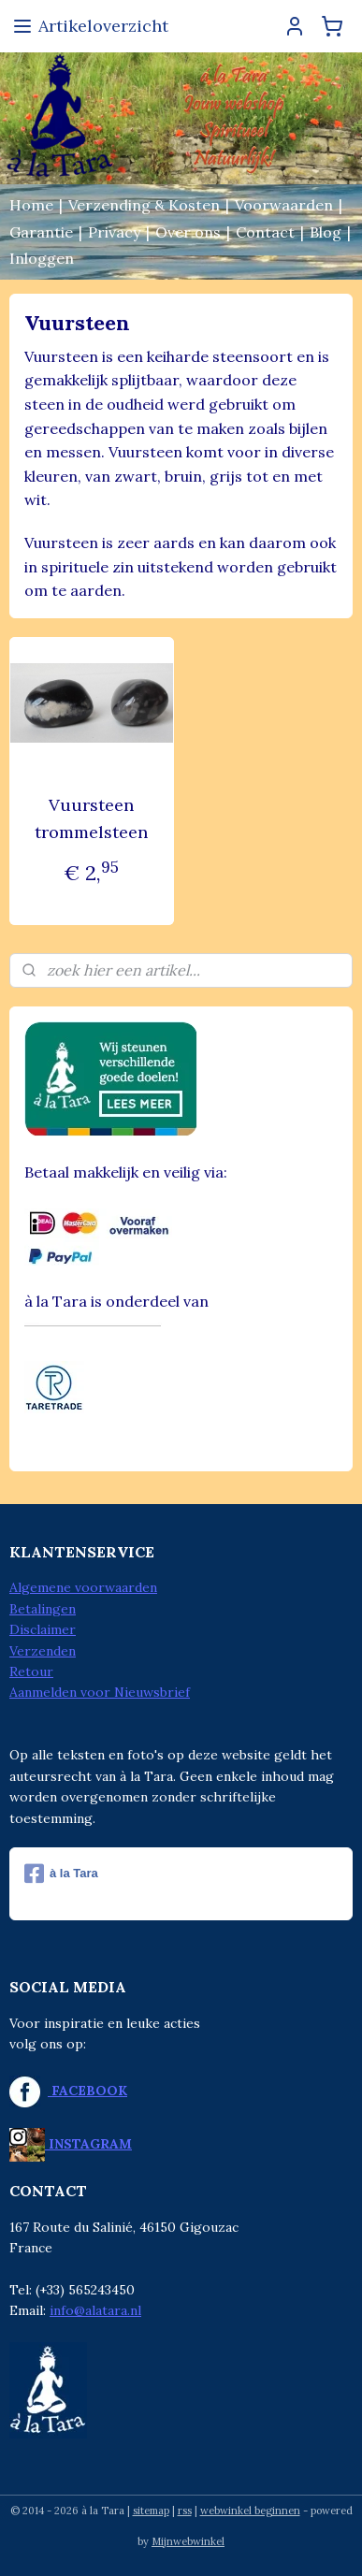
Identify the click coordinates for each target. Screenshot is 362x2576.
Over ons (188, 232)
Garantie (41, 232)
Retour (31, 1671)
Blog (325, 232)
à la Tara (61, 1873)
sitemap (151, 2510)
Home (31, 204)
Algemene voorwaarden (83, 1587)
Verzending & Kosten (144, 204)
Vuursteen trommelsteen (91, 818)
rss (185, 2510)
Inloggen (41, 258)
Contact (265, 232)
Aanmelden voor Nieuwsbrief (99, 1692)
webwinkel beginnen (250, 2510)
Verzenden (42, 1651)
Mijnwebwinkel (188, 2541)
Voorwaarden (284, 204)
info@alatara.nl (95, 2310)
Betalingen (42, 1608)
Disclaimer (42, 1629)
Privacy (114, 232)
